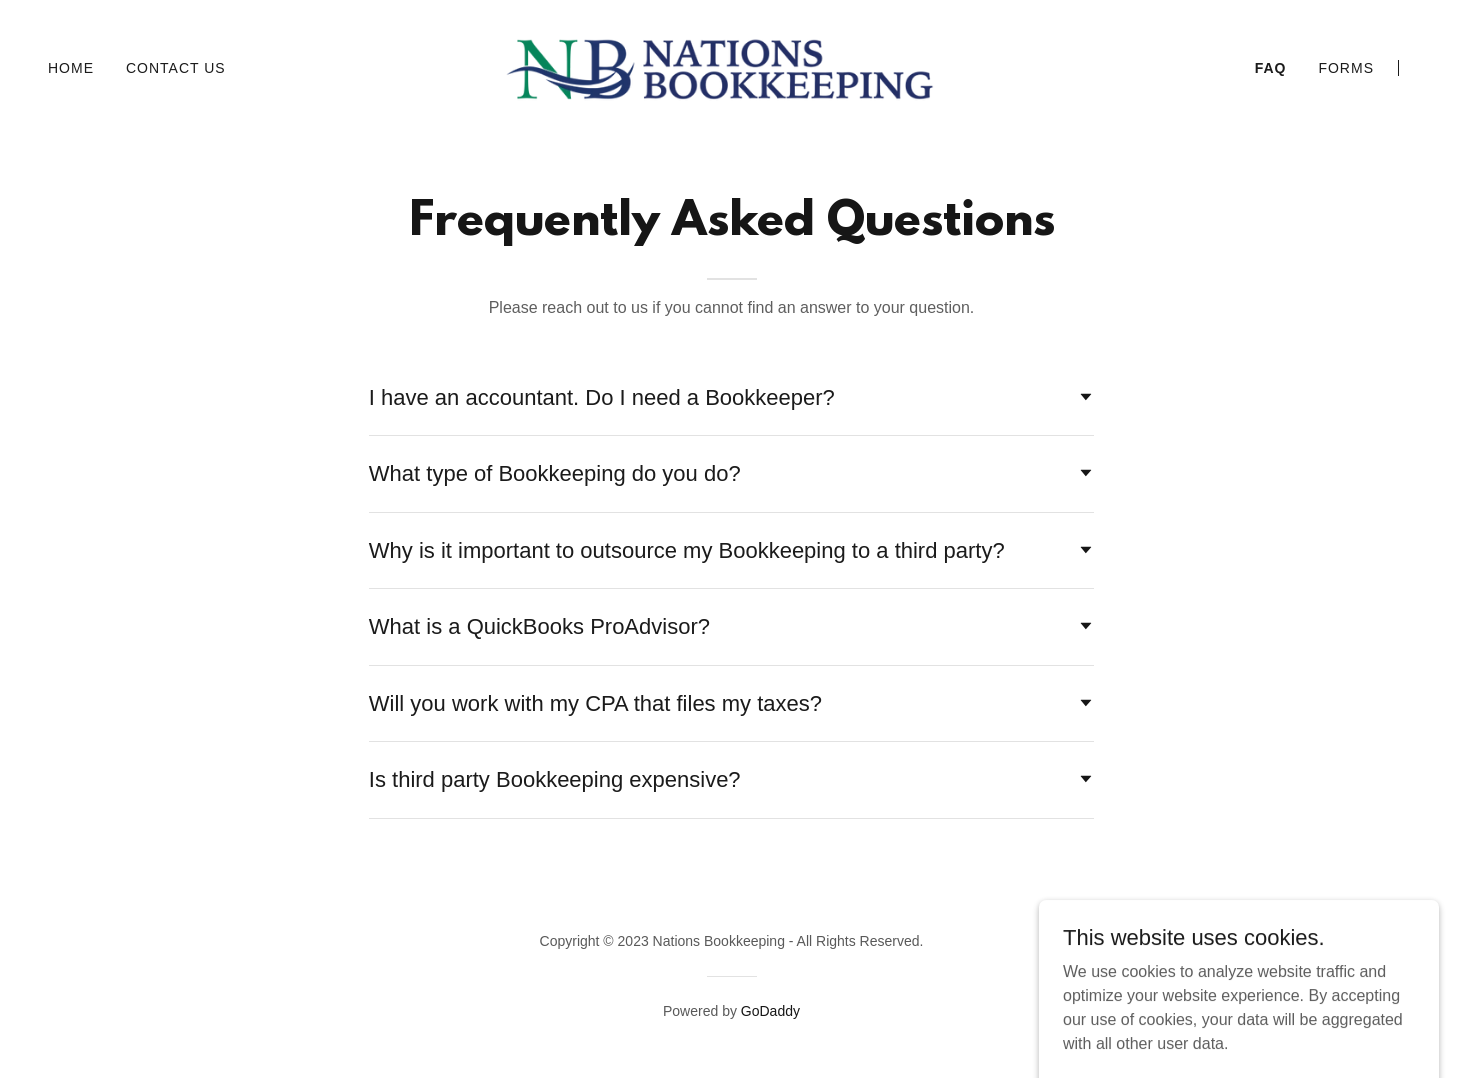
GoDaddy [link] (770, 1011)
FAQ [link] (1271, 68)
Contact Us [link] (176, 68)
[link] (732, 66)
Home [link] (71, 68)
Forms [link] (1346, 68)
